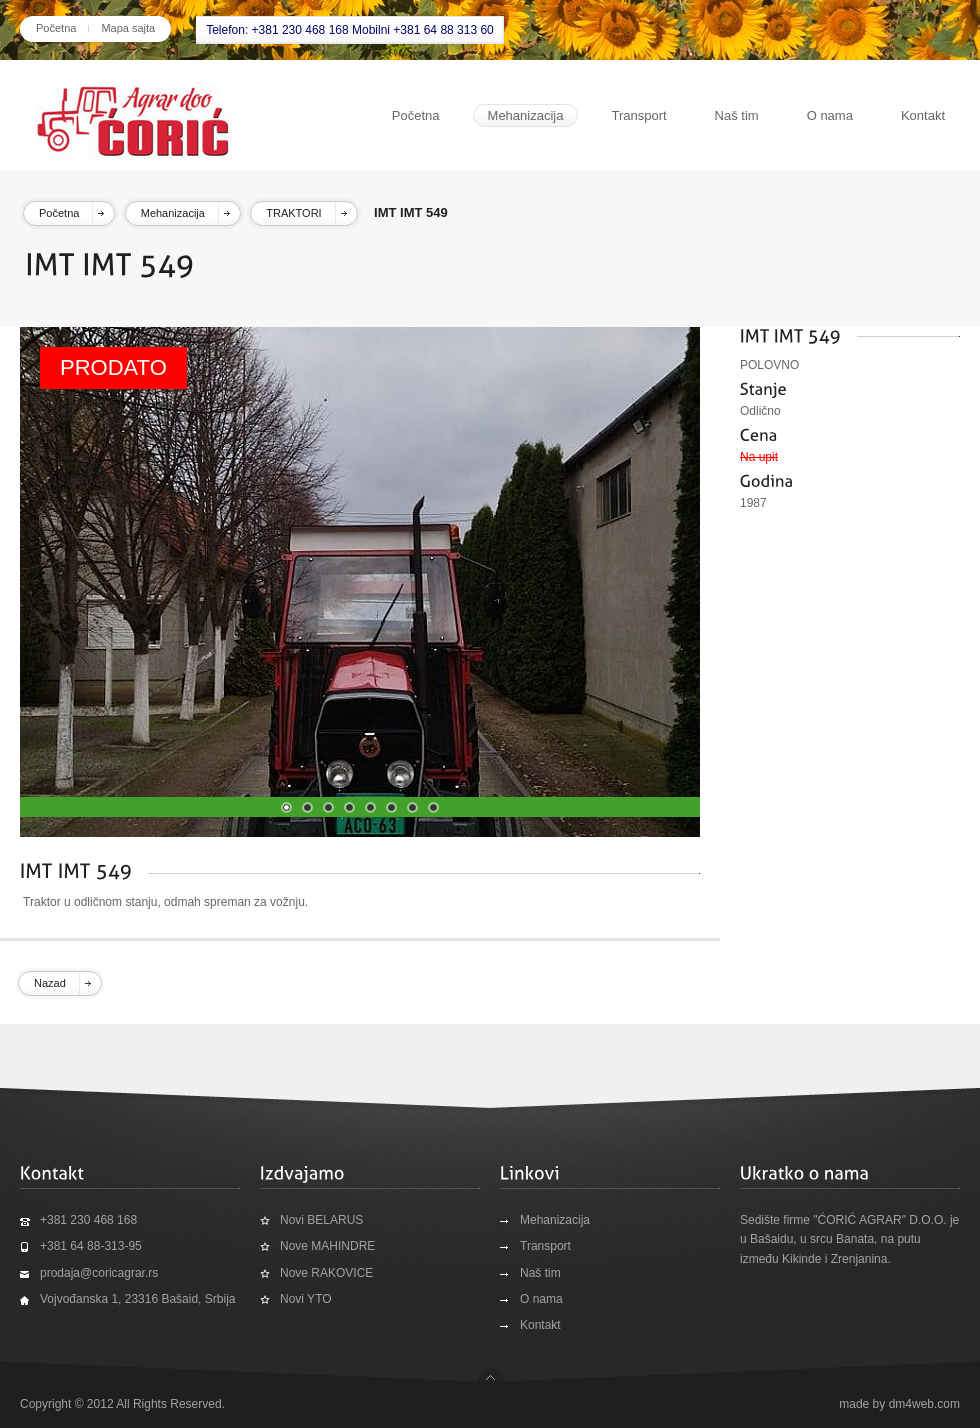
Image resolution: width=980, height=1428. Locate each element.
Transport (638, 115)
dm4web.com (924, 1404)
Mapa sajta (128, 28)
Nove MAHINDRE (327, 1246)
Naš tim (737, 115)
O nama (830, 115)
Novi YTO (306, 1299)
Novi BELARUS (321, 1220)
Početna (56, 28)
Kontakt (923, 115)
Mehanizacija (526, 115)
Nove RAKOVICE (326, 1273)
